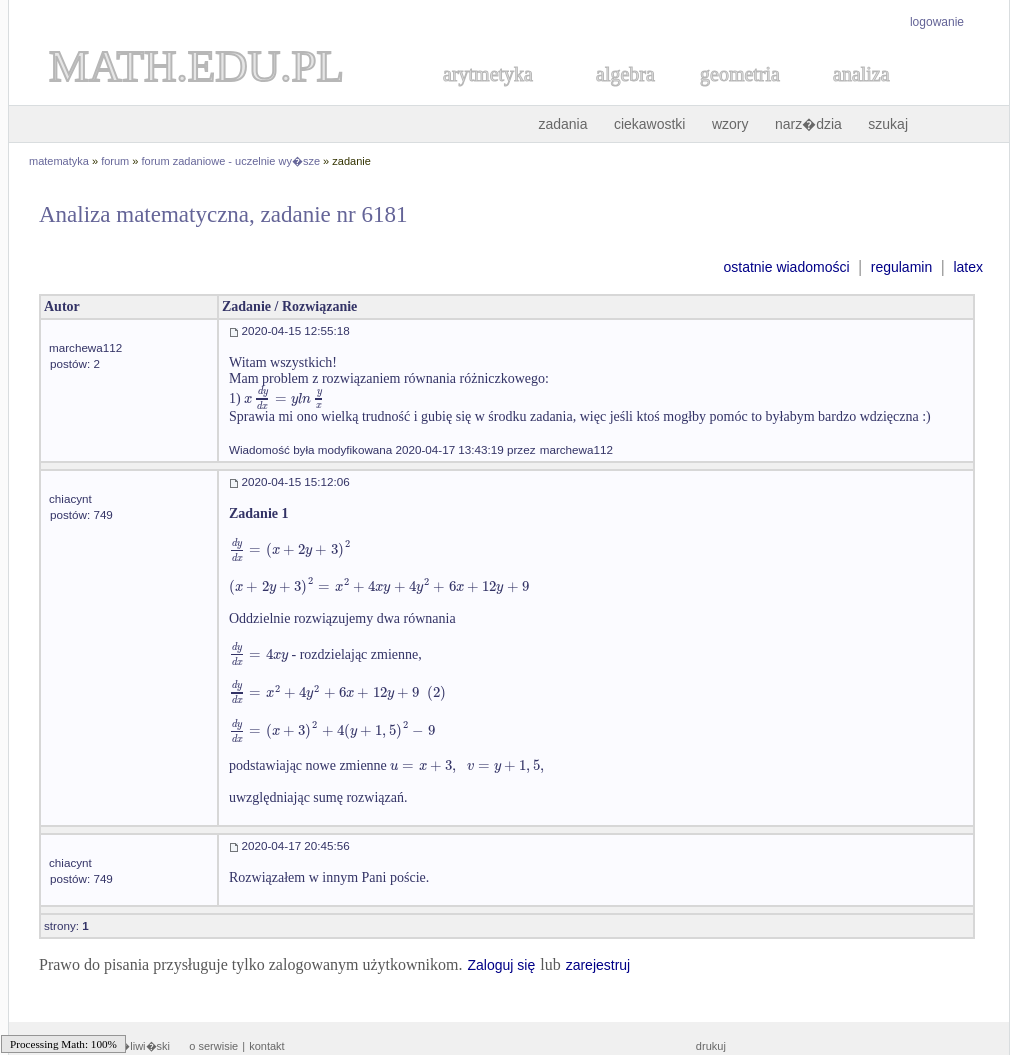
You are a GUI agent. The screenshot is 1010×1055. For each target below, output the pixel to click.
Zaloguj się (501, 965)
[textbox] (284, 398)
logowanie (937, 22)
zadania (562, 124)
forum (115, 161)
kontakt (266, 1046)
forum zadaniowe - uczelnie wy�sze (231, 161)
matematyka (59, 161)
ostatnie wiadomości (786, 267)
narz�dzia (808, 124)
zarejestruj (598, 965)
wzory (730, 124)
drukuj (711, 1046)
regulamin (901, 267)
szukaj (888, 124)
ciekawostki (650, 124)
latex (968, 267)
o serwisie (213, 1046)
